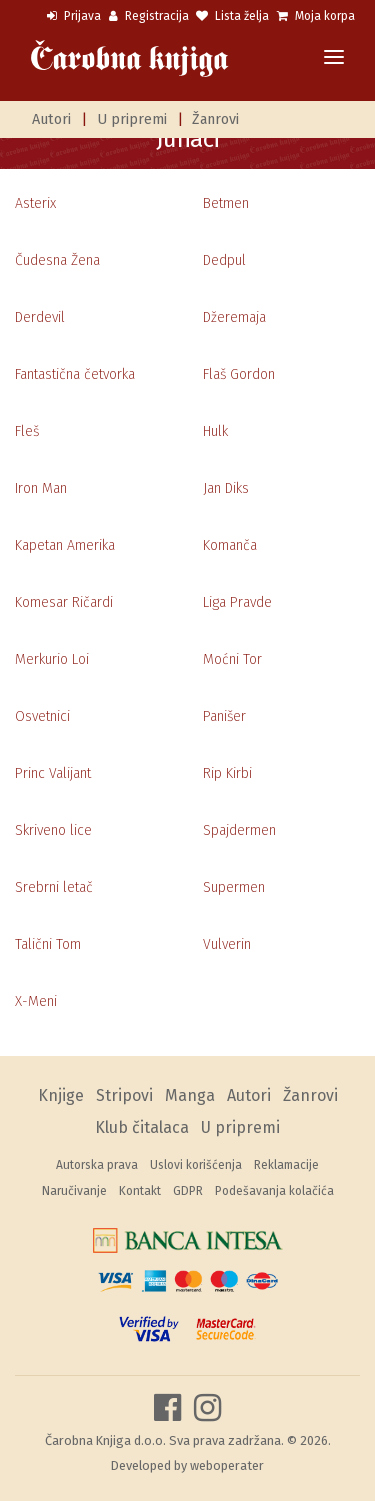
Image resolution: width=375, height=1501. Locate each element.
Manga (190, 1095)
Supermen (234, 887)
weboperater (227, 1465)
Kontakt (140, 1191)
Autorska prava (97, 1165)
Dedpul (224, 260)
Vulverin (227, 944)
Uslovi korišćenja (196, 1165)
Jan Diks (226, 488)
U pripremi (132, 119)
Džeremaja (234, 317)
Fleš (27, 431)
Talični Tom (48, 944)
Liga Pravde (237, 602)
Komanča (230, 545)
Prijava (74, 16)
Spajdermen (239, 830)
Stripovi (124, 1095)
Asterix (35, 203)
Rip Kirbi (227, 773)
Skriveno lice (53, 830)
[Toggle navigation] (334, 58)
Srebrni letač (54, 887)
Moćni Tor (232, 659)
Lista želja (232, 16)
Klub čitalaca (142, 1127)
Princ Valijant (53, 773)
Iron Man (41, 488)
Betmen (226, 203)
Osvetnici (42, 716)
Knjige (61, 1095)
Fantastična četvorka (75, 374)
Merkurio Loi (52, 659)
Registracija (149, 16)
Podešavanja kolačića (274, 1191)
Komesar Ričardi (64, 602)
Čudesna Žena (57, 260)
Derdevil (40, 317)
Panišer (224, 716)
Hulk (215, 431)
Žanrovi (215, 119)
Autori (51, 119)
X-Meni (36, 1001)
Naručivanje (74, 1191)
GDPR (188, 1191)
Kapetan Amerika (65, 545)
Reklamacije (286, 1165)
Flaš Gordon (239, 374)
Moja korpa (316, 16)
